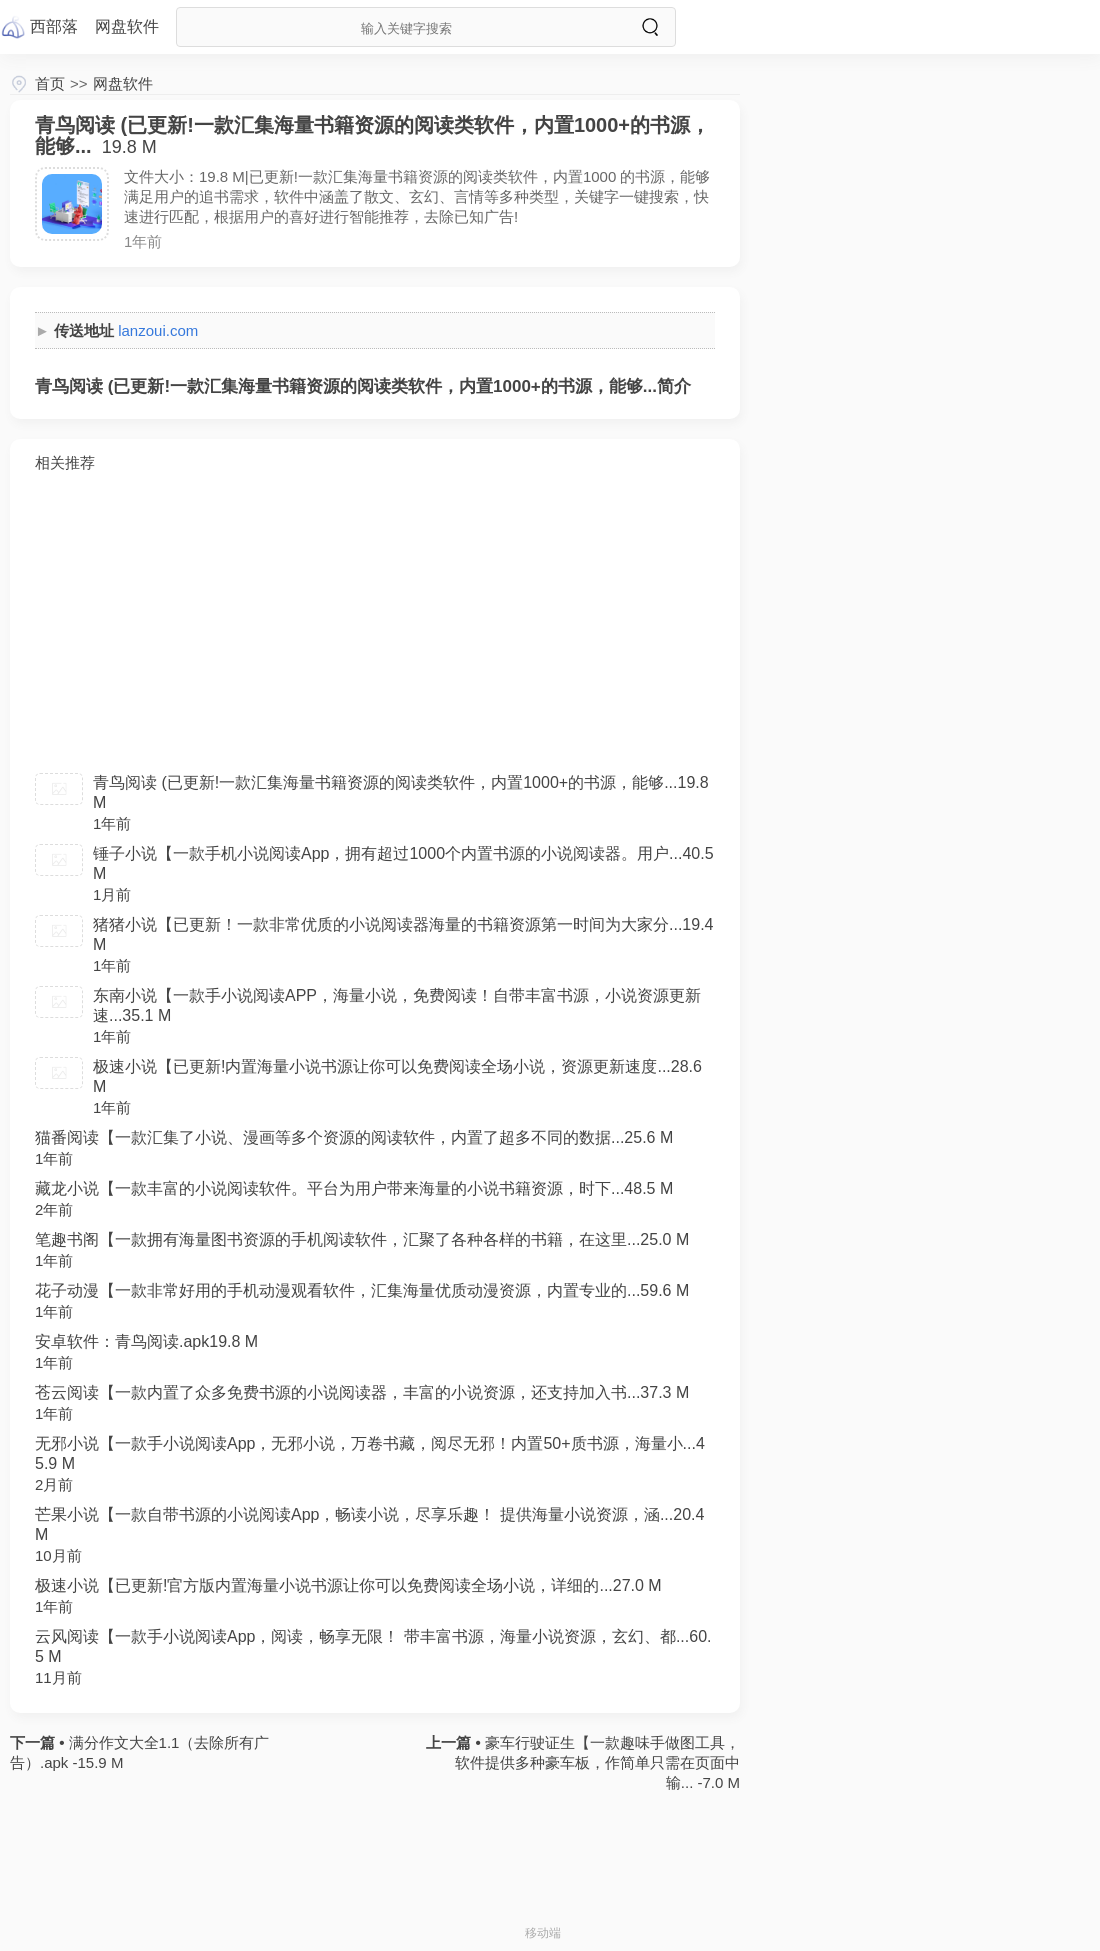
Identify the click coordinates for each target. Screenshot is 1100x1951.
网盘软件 (123, 83)
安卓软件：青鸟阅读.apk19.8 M (146, 1341)
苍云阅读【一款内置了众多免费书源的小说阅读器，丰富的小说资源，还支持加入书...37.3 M (362, 1392)
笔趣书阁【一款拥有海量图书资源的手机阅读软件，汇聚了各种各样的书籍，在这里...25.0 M (362, 1239)
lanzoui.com (158, 330)
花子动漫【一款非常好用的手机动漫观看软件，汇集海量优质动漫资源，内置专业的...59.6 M (362, 1290)
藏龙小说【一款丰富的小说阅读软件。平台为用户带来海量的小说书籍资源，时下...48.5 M (354, 1188)
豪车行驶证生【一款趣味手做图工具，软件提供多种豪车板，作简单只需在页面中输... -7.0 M (597, 1762)
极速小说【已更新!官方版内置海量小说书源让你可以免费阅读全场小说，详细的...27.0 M (348, 1585)
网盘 (127, 26)
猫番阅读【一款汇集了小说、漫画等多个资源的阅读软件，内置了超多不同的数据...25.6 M (354, 1137)
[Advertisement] (375, 623)
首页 (50, 83)
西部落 (54, 26)
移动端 (543, 1933)
